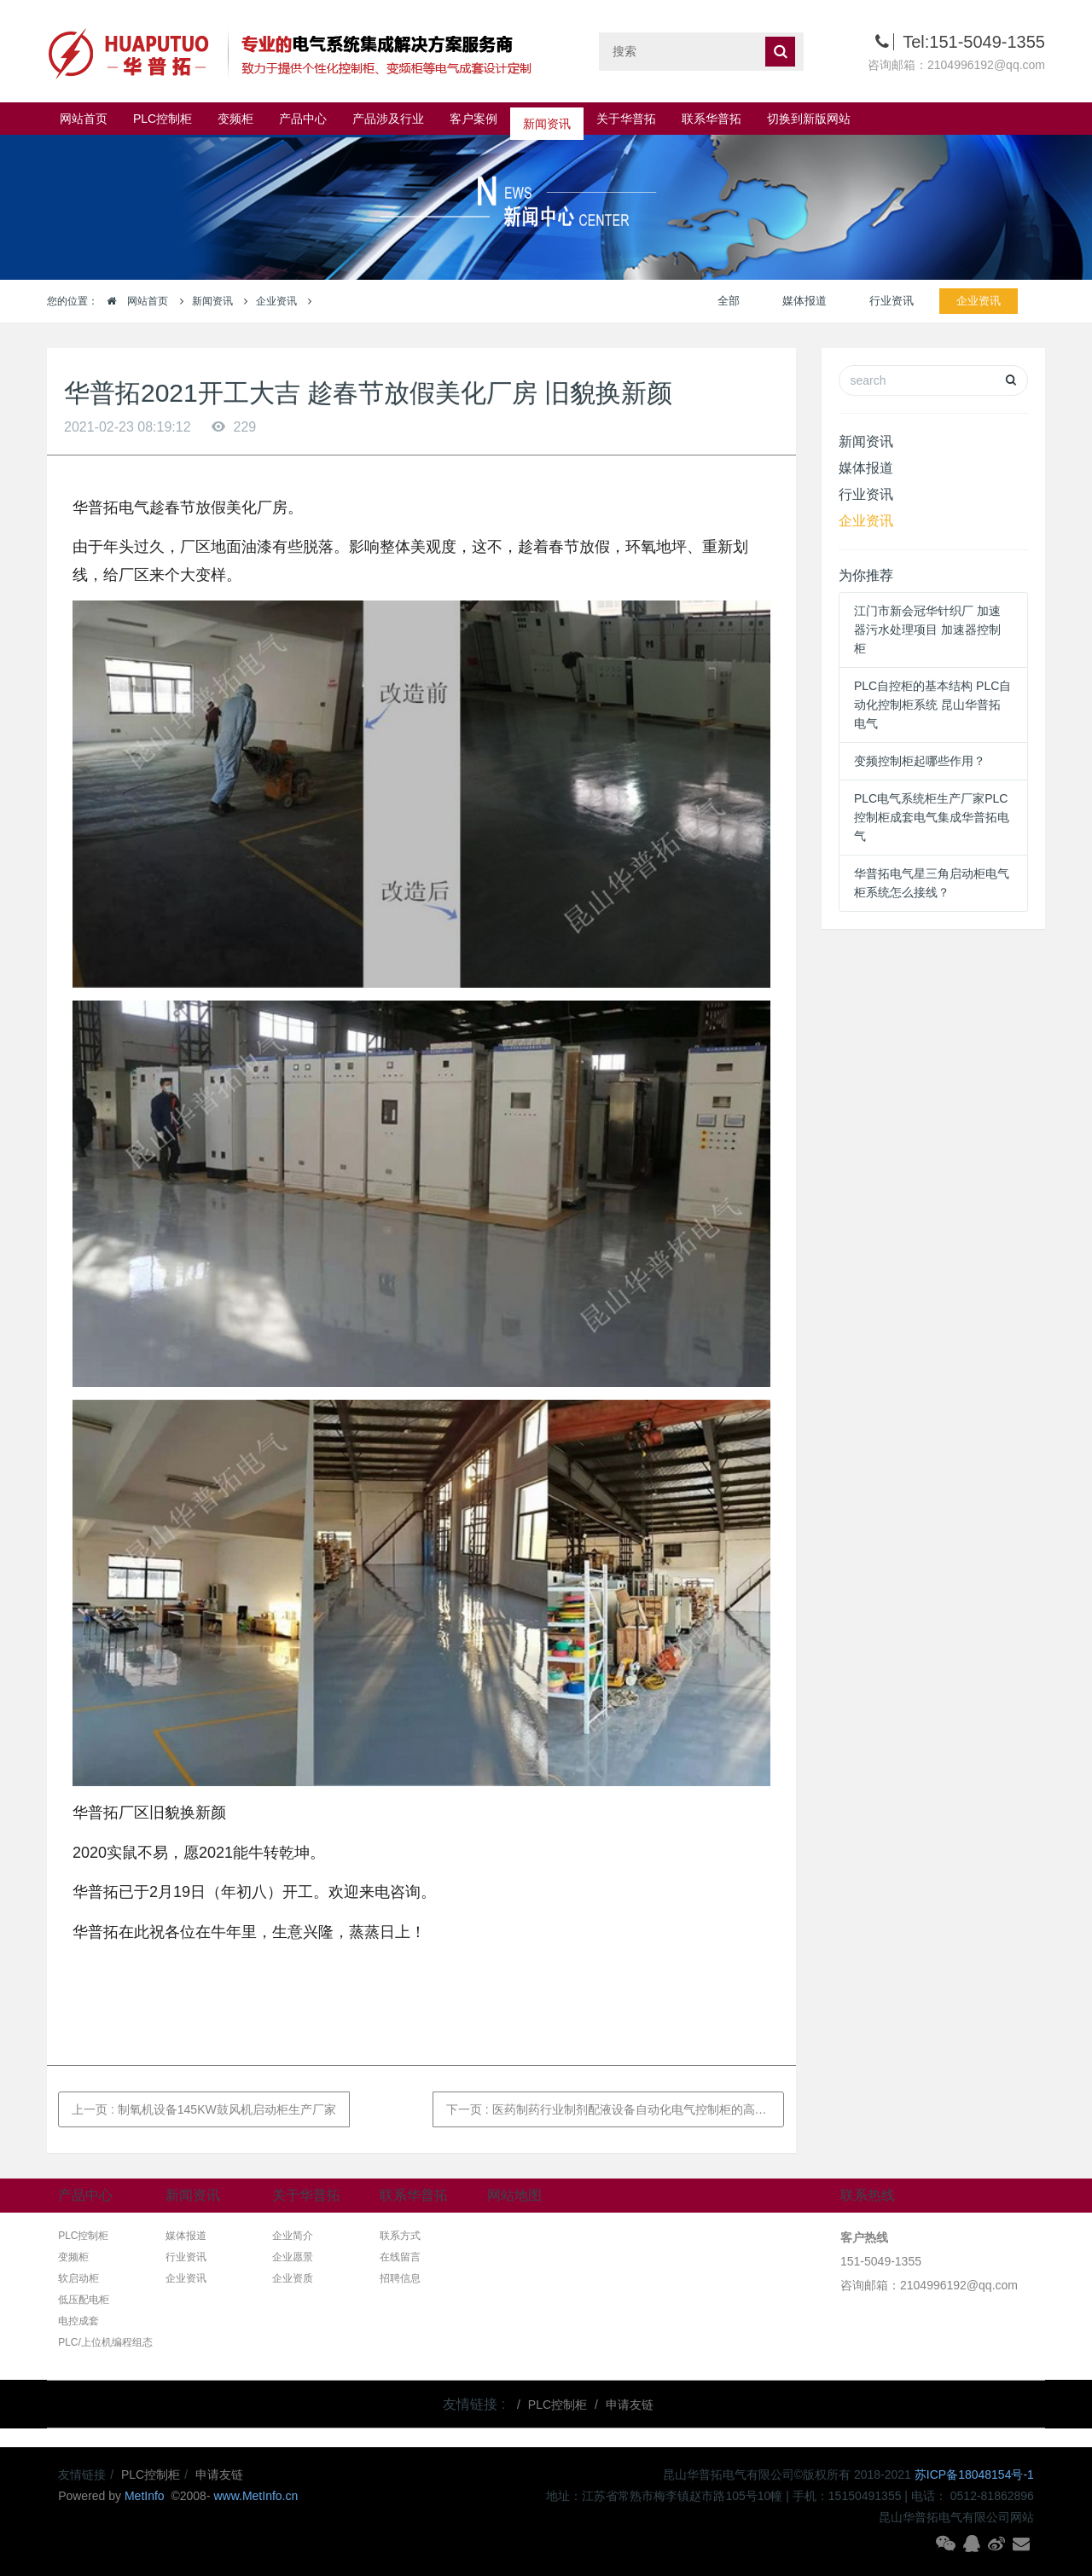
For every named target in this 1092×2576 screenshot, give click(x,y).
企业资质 (292, 2278)
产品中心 (303, 118)
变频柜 (235, 118)
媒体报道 (804, 300)
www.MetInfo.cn (255, 2496)
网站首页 (83, 118)
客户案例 (473, 118)
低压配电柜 (83, 2300)
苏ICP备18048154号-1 (974, 2474)
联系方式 (400, 2236)
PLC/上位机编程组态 (105, 2342)
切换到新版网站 (809, 118)
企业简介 (292, 2236)
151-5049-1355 (880, 2261)
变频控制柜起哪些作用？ (919, 761)
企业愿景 (292, 2257)
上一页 (204, 2109)
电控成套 (78, 2321)
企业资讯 (276, 301)
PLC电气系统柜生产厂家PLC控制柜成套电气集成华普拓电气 (931, 817)
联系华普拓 (711, 118)
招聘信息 (400, 2278)
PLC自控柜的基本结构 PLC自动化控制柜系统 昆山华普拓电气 (932, 704)
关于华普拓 (626, 118)
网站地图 (514, 2195)
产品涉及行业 (388, 118)
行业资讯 (891, 300)
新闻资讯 (547, 118)
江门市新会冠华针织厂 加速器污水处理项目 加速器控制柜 (927, 629)
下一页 (615, 2109)
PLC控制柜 (162, 118)
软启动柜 (78, 2278)
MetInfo (146, 2496)
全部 (728, 300)
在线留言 (400, 2257)
